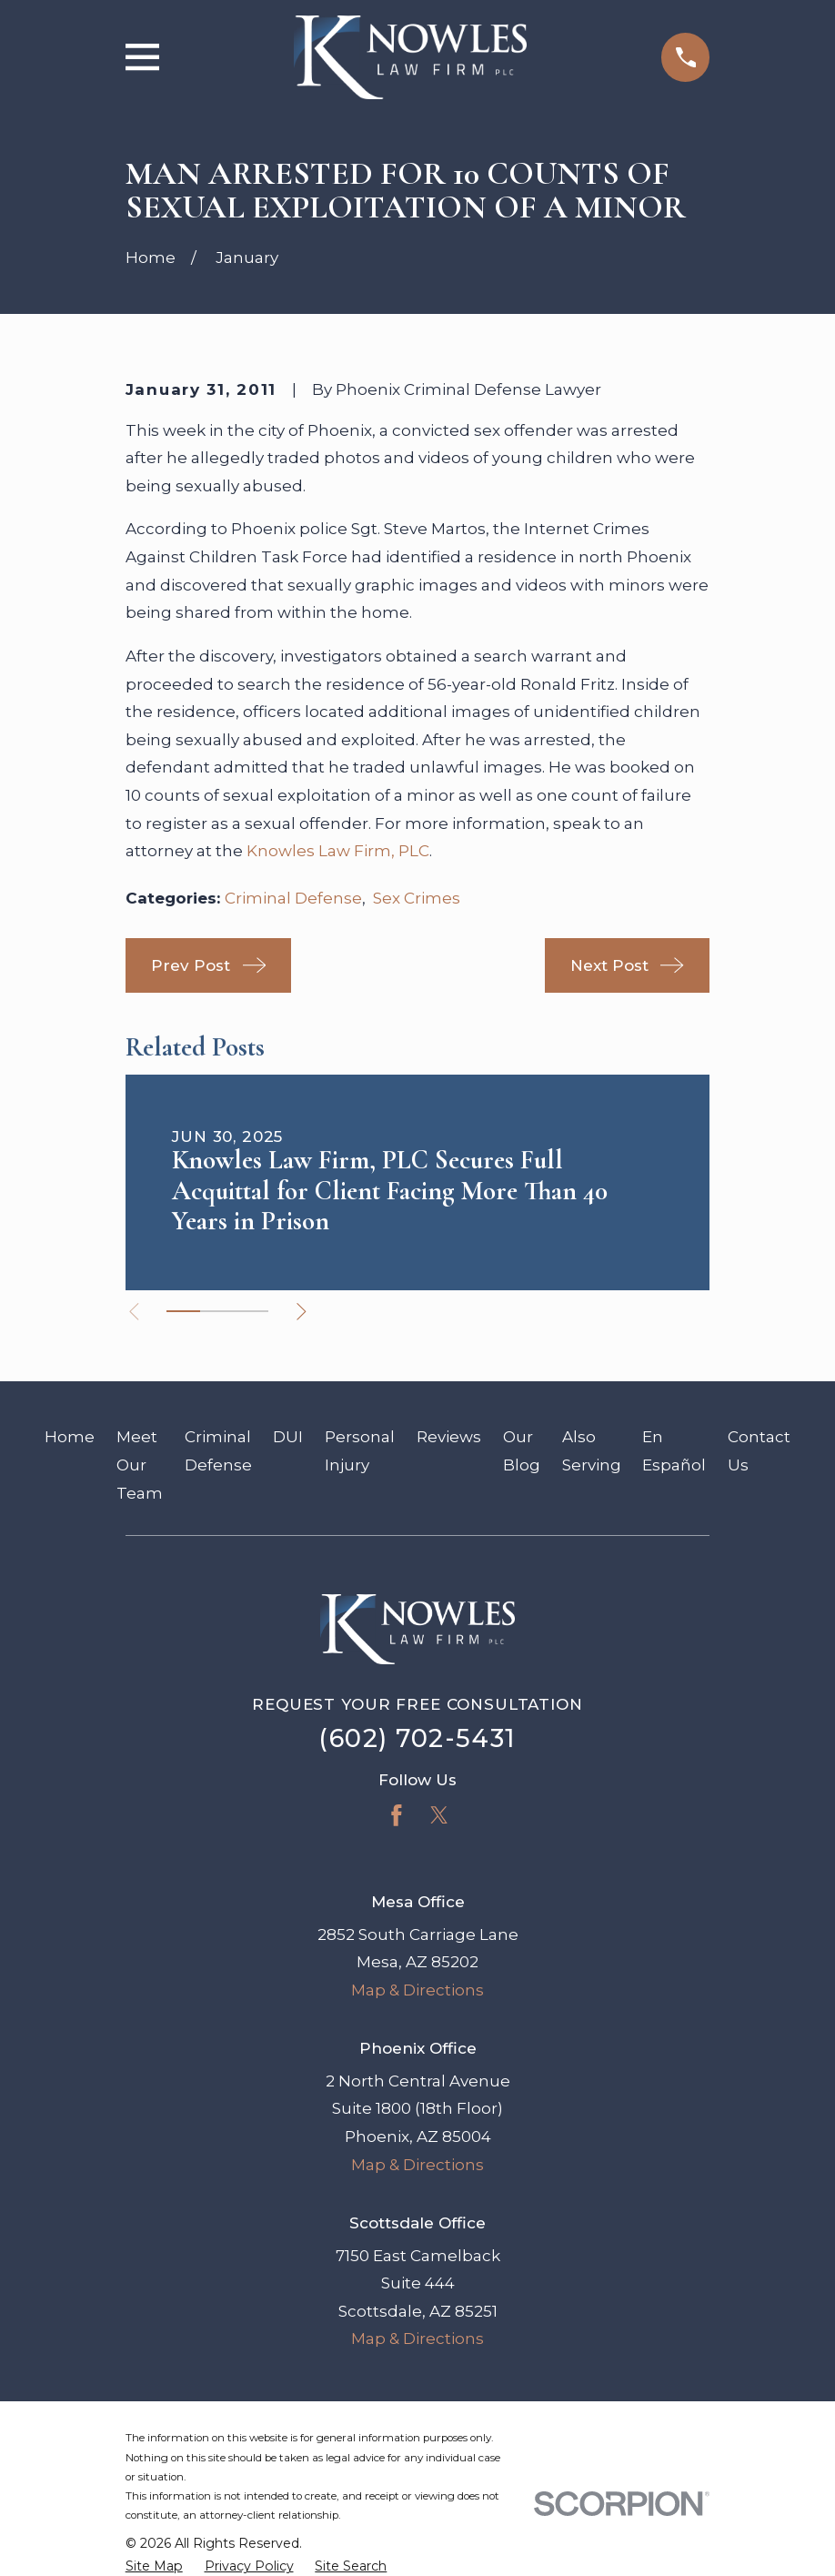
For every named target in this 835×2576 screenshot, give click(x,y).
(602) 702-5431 (417, 1738)
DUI (288, 1437)
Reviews (449, 1437)
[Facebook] (396, 1815)
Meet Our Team (139, 1464)
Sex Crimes (416, 898)
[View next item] (302, 1311)
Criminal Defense (293, 898)
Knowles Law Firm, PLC (337, 851)
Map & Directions (417, 1990)
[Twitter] (439, 1815)
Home (70, 1437)
